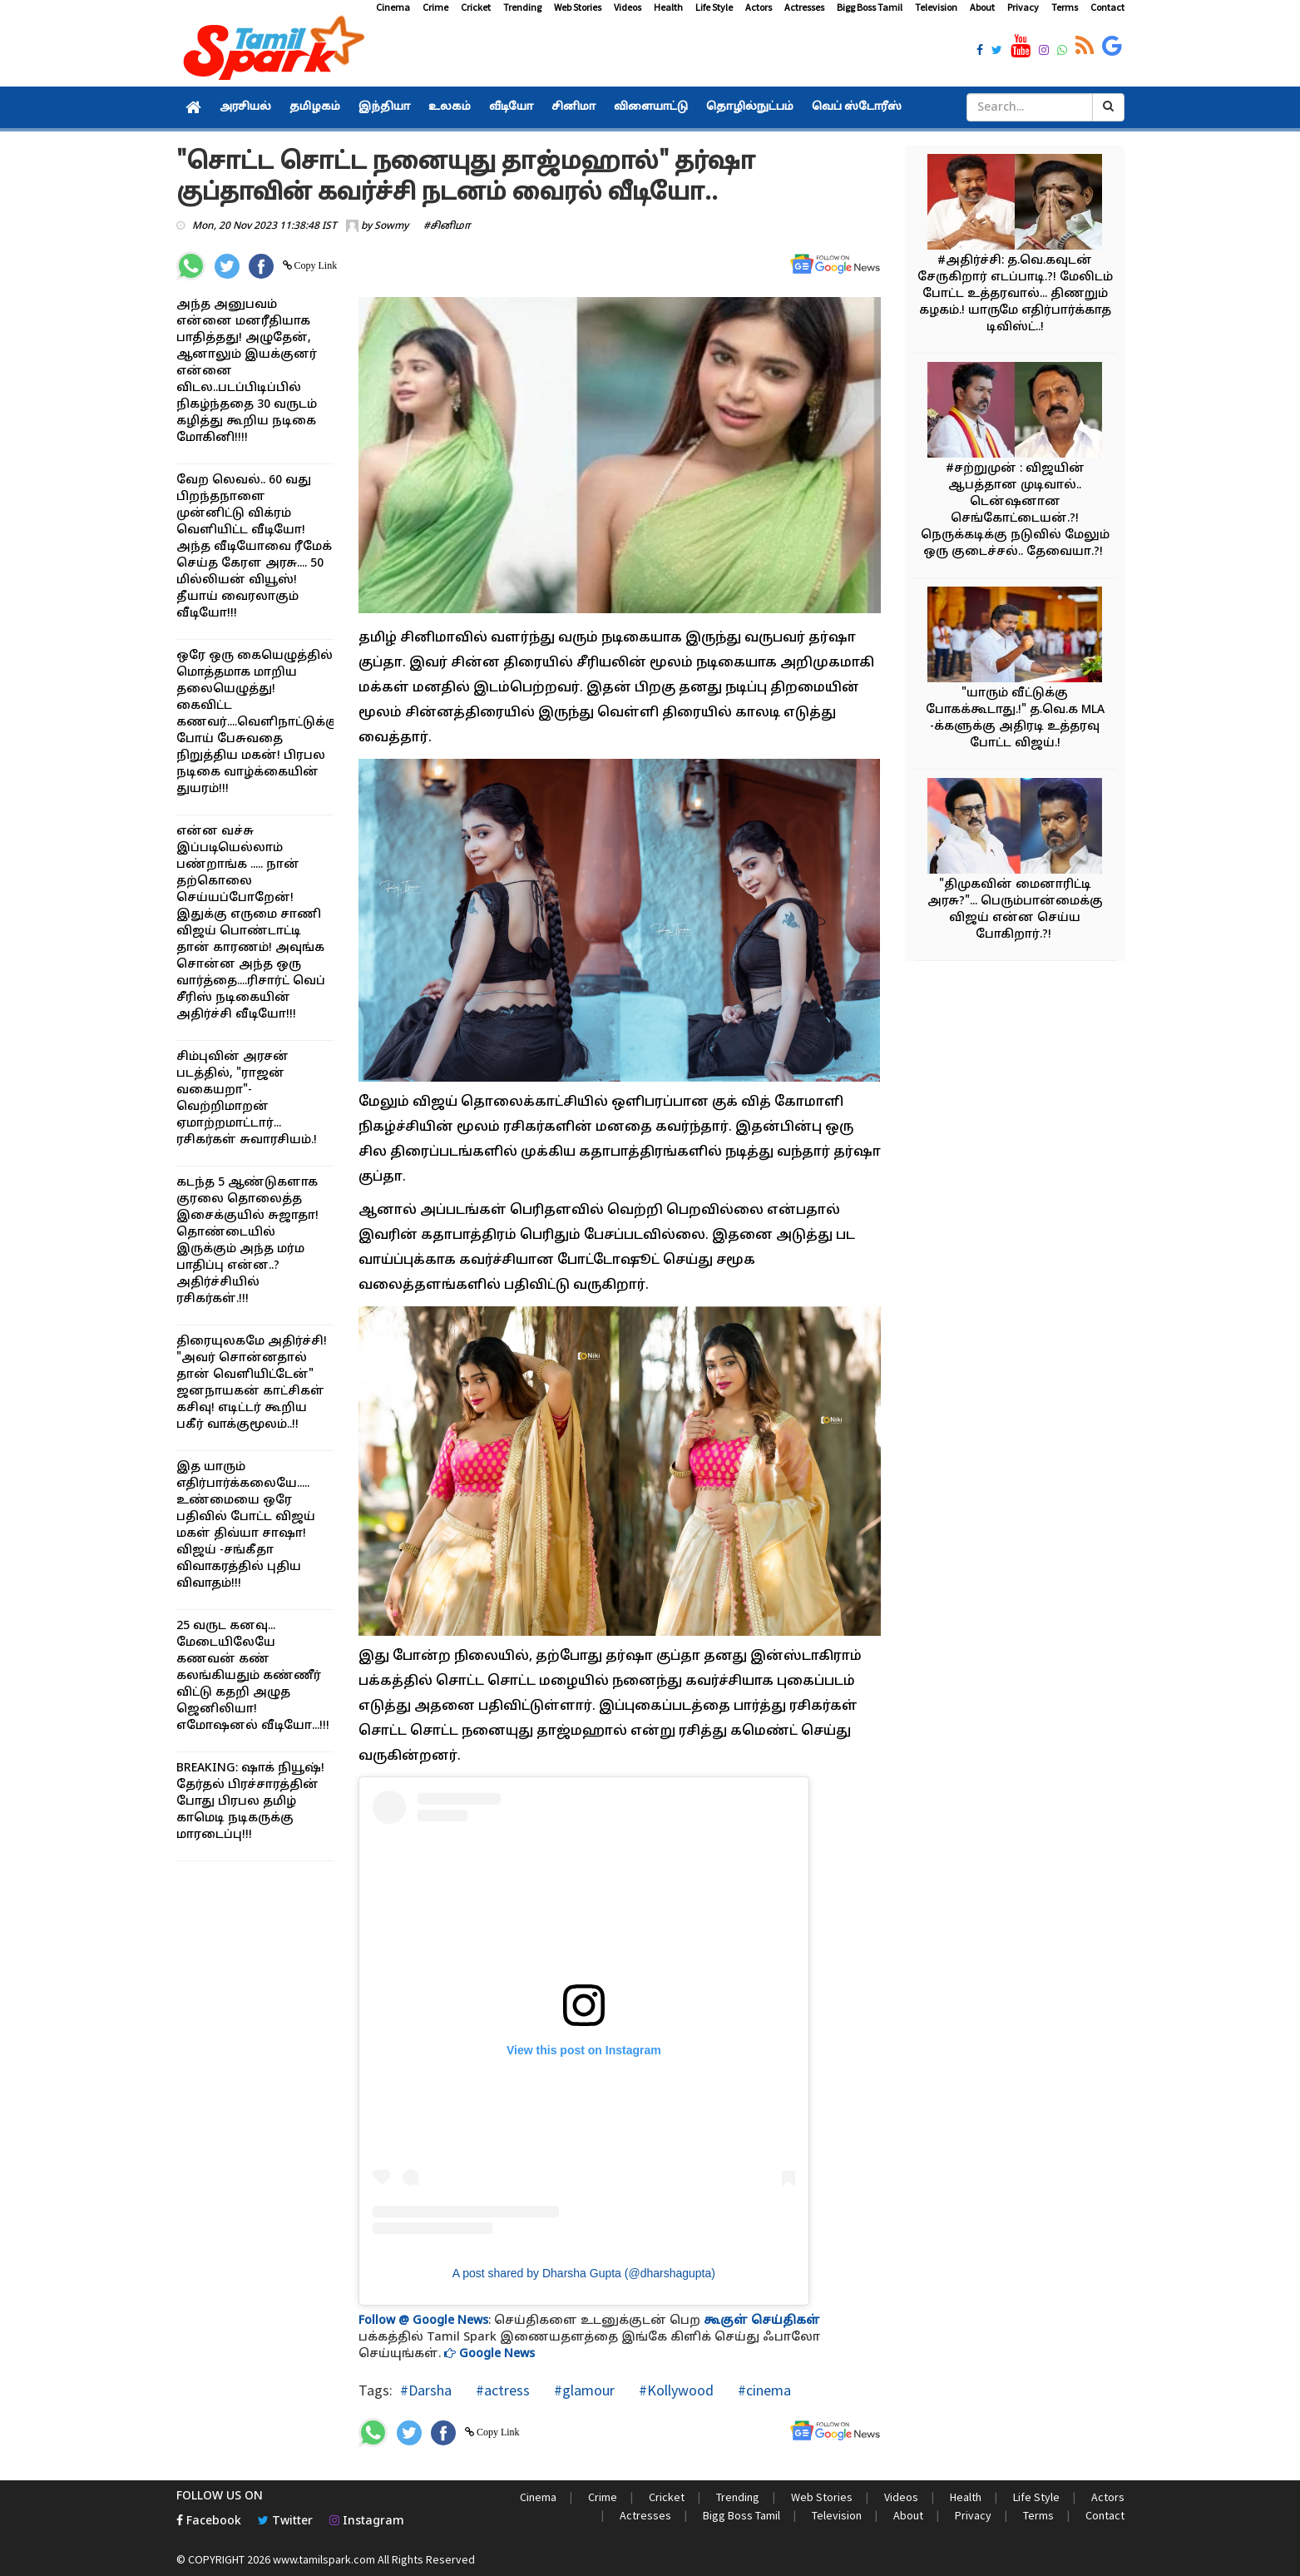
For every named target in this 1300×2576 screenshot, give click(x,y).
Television (936, 7)
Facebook (208, 2521)
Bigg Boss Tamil (869, 7)
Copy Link (315, 265)
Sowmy (391, 226)
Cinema (393, 7)
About (982, 7)
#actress (501, 2390)
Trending (522, 7)
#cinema (762, 2390)
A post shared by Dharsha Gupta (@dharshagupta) (583, 2273)
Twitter (285, 2521)
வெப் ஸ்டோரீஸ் (857, 107)
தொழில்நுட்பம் (749, 107)
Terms (1064, 7)
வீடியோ (511, 107)
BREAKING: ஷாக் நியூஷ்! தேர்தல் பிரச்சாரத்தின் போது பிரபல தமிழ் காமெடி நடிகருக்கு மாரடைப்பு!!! (250, 1801)
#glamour (583, 2390)
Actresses (804, 7)
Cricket (476, 7)
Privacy (1023, 7)
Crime (435, 7)
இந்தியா (384, 107)
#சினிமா (447, 226)
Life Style (714, 7)
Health (668, 7)
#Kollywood (674, 2390)
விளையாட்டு (651, 107)
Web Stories (577, 7)
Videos (627, 7)
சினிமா (573, 107)
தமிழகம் (314, 107)
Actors (758, 7)
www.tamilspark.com (324, 2559)
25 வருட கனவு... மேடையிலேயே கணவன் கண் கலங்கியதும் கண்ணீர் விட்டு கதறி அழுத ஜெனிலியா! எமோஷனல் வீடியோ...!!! (252, 1676)
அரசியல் (245, 107)
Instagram (366, 2521)
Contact (1107, 7)
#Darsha (426, 2390)
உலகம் (449, 107)
